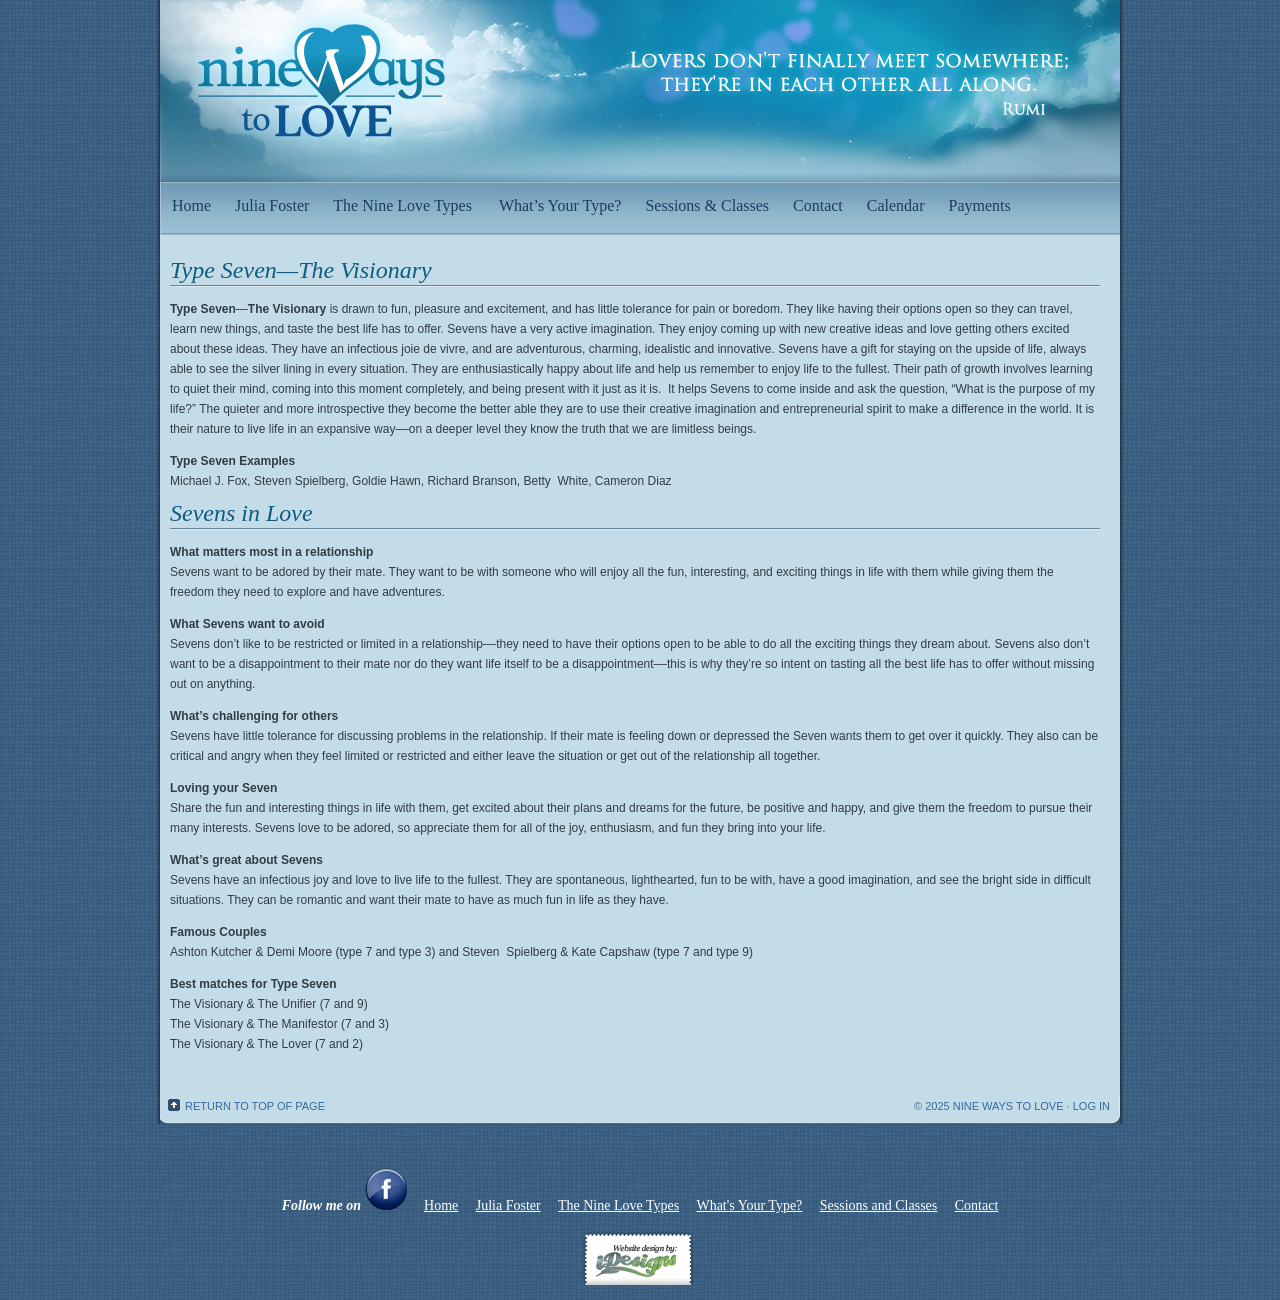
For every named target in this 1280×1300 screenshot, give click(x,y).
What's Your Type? (749, 1205)
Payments (981, 198)
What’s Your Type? (560, 205)
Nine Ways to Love (640, 80)
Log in (1091, 1106)
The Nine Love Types (404, 198)
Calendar (896, 205)
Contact (818, 205)
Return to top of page (255, 1106)
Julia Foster (272, 205)
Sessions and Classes (878, 1205)
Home (191, 205)
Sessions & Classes (707, 205)
